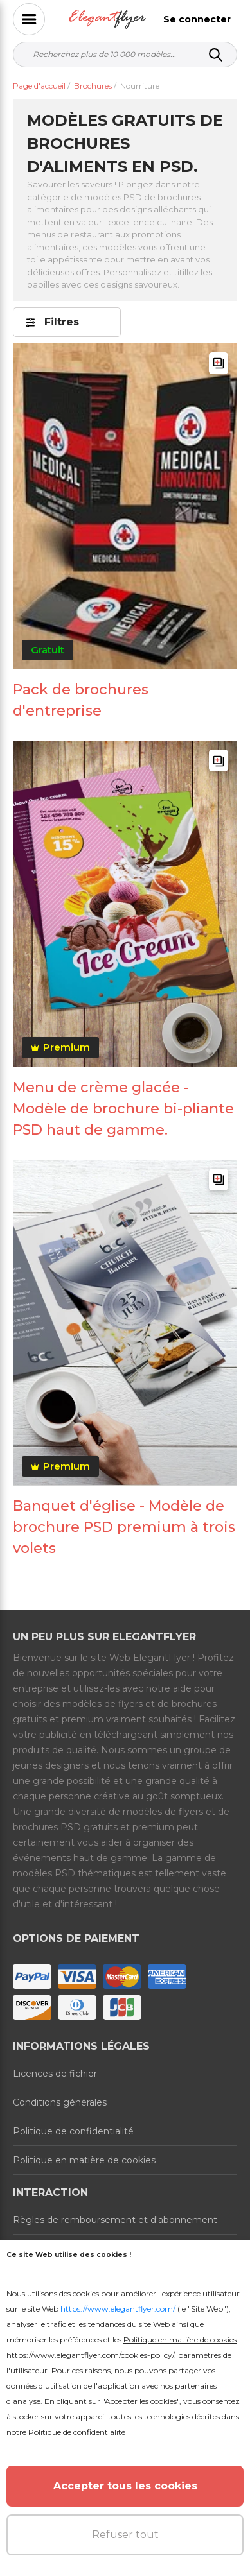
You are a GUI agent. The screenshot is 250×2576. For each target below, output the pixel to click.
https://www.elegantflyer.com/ (117, 2309)
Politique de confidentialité (73, 2131)
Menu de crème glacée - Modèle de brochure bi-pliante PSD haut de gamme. (123, 1108)
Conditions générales (60, 2102)
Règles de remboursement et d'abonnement (115, 2220)
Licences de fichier (55, 2073)
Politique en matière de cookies (84, 2160)
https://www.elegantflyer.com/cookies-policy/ (90, 2355)
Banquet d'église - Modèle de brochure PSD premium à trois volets (124, 1527)
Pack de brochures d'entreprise (80, 700)
